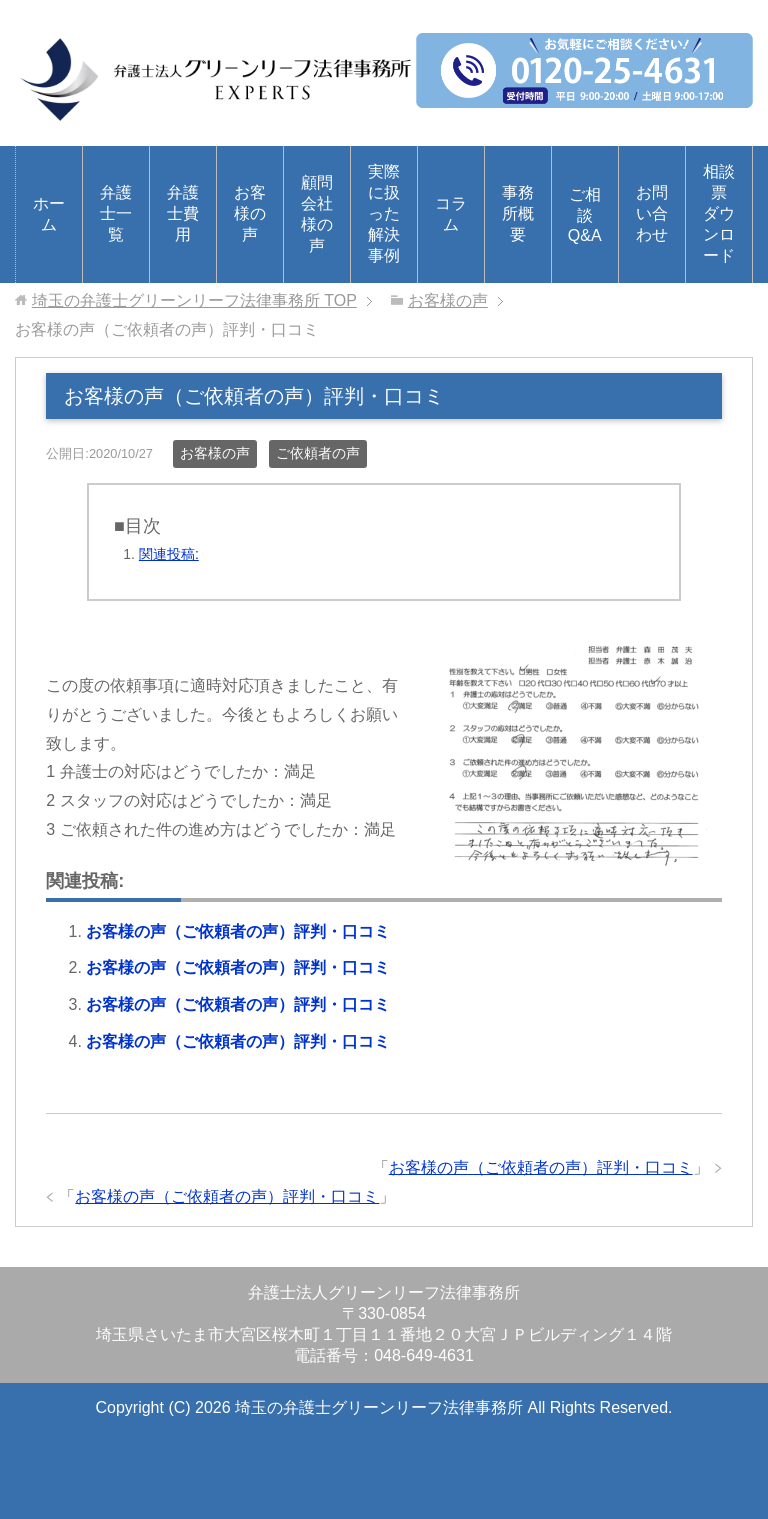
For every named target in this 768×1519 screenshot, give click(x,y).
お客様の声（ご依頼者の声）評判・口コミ (238, 931)
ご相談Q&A (585, 215)
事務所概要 (518, 213)
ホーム (49, 214)
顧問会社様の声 (317, 214)
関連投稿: (169, 554)
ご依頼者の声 (318, 453)
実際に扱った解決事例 (384, 213)
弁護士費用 (183, 213)
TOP (194, 300)
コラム (451, 214)
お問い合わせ (652, 213)
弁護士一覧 (116, 213)
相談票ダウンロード (719, 213)
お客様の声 (250, 213)
